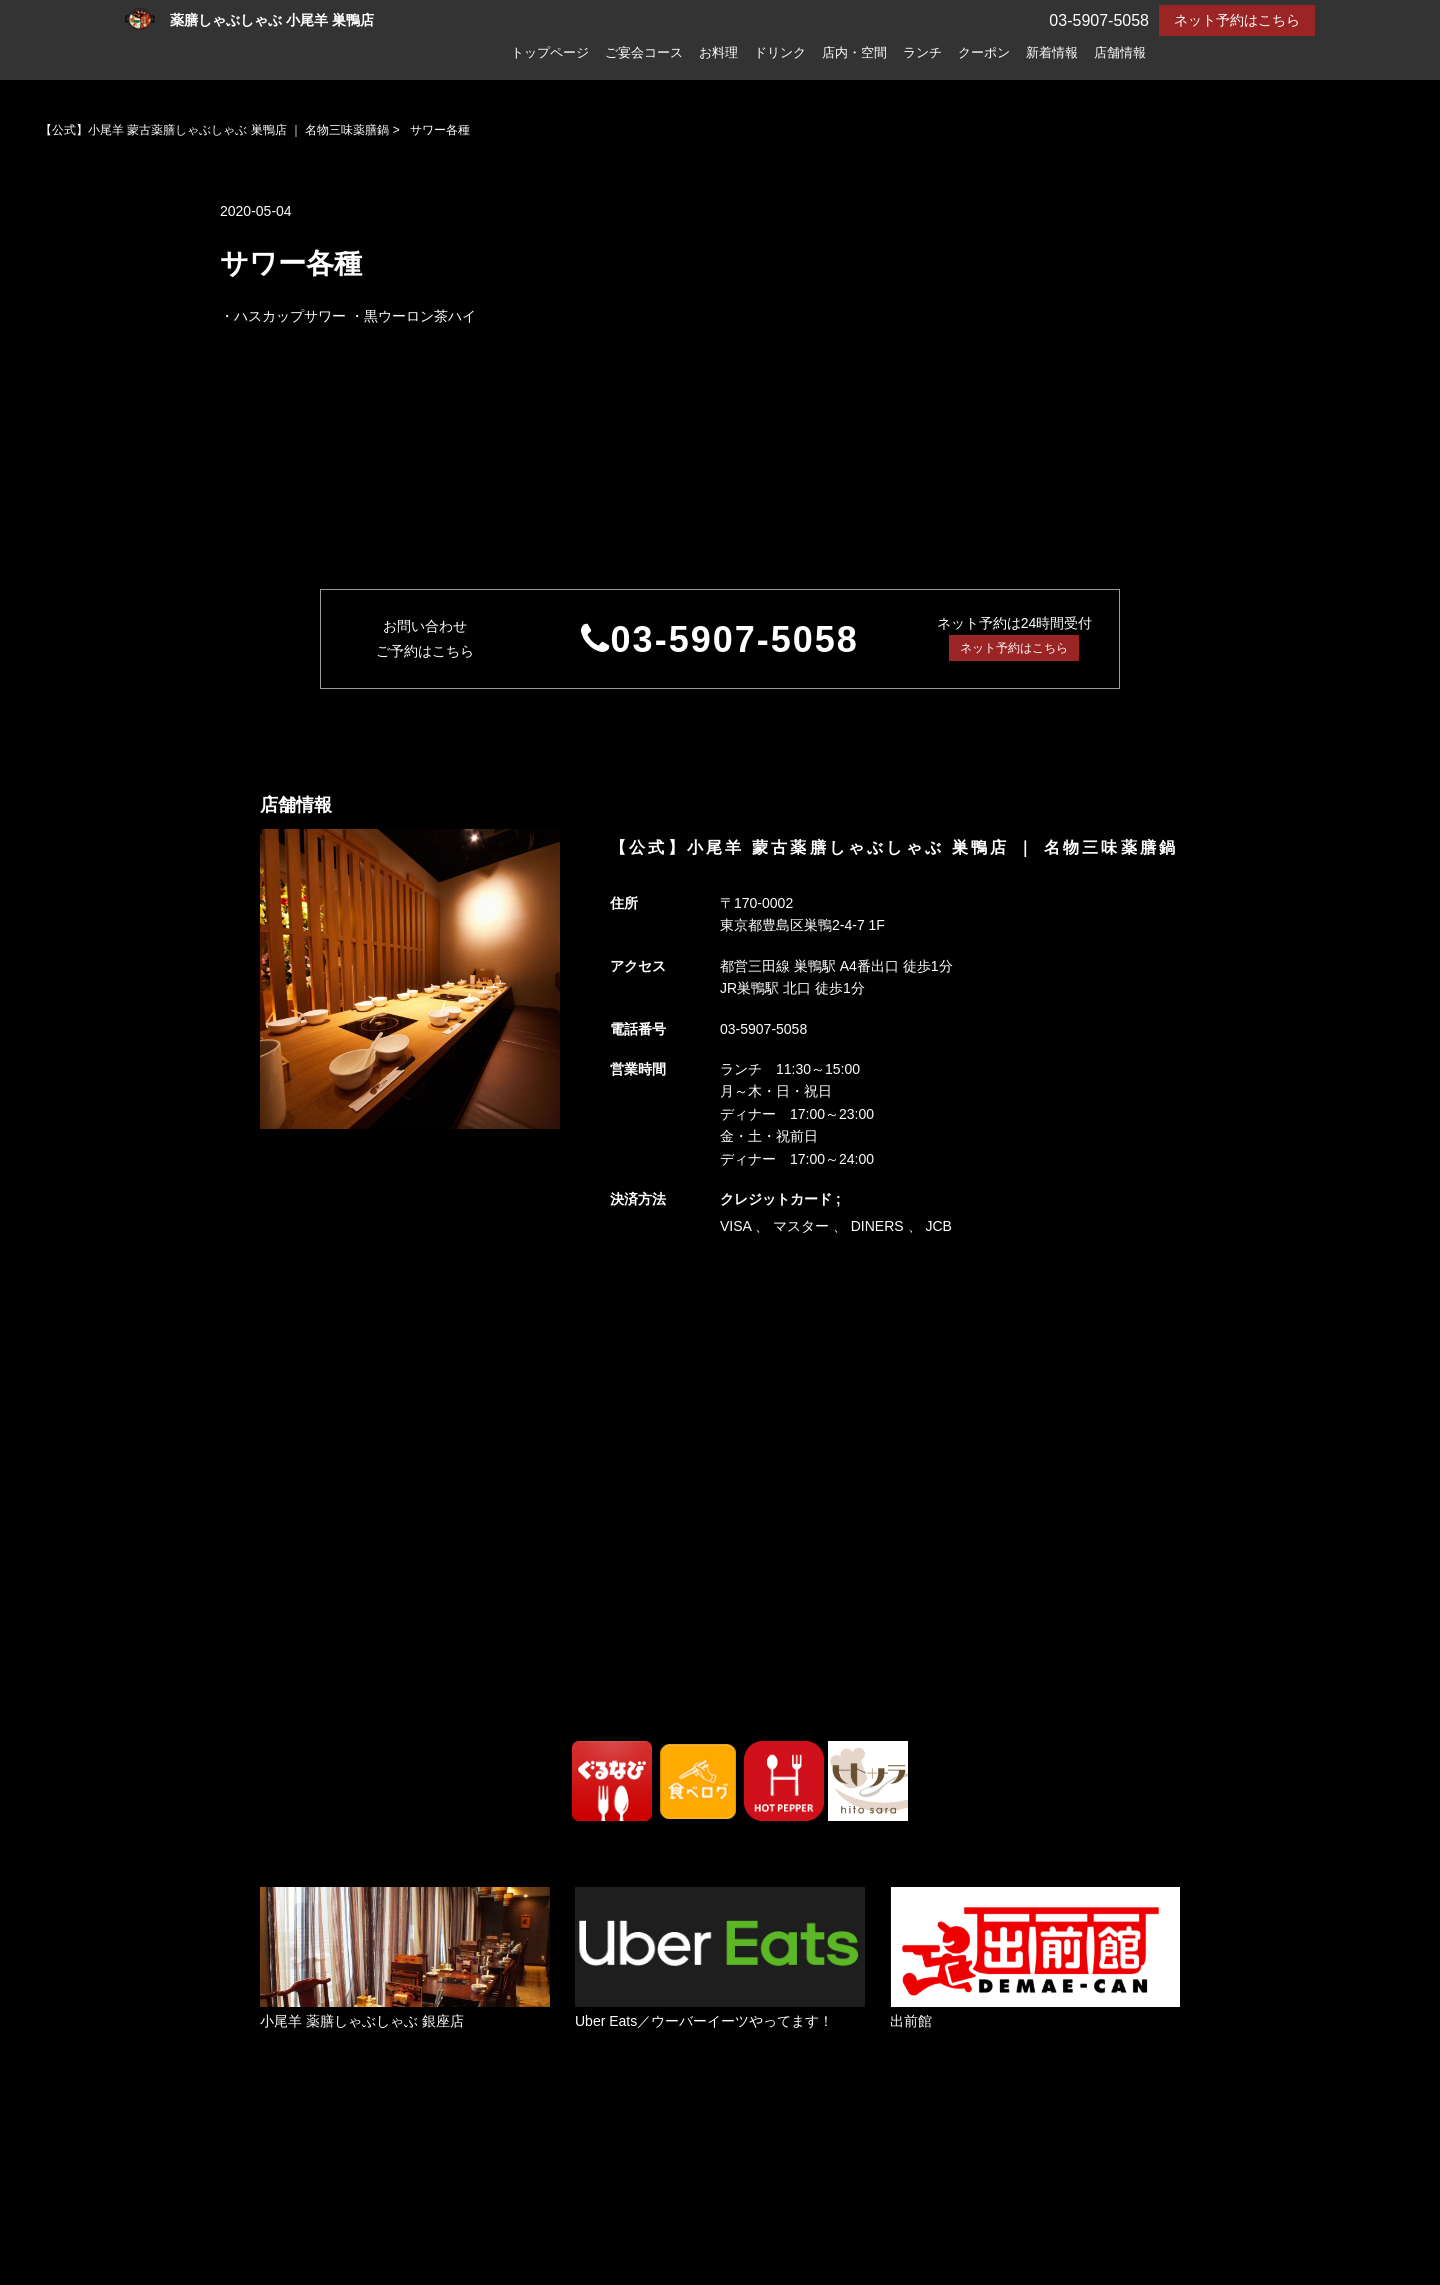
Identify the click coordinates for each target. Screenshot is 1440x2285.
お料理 (718, 53)
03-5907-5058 (735, 639)
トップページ (550, 53)
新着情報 (1052, 53)
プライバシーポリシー (428, 2231)
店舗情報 (1120, 53)
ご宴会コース (644, 53)
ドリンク (780, 53)
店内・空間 (854, 53)
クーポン (984, 53)
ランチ (922, 53)
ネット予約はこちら (1237, 20)
